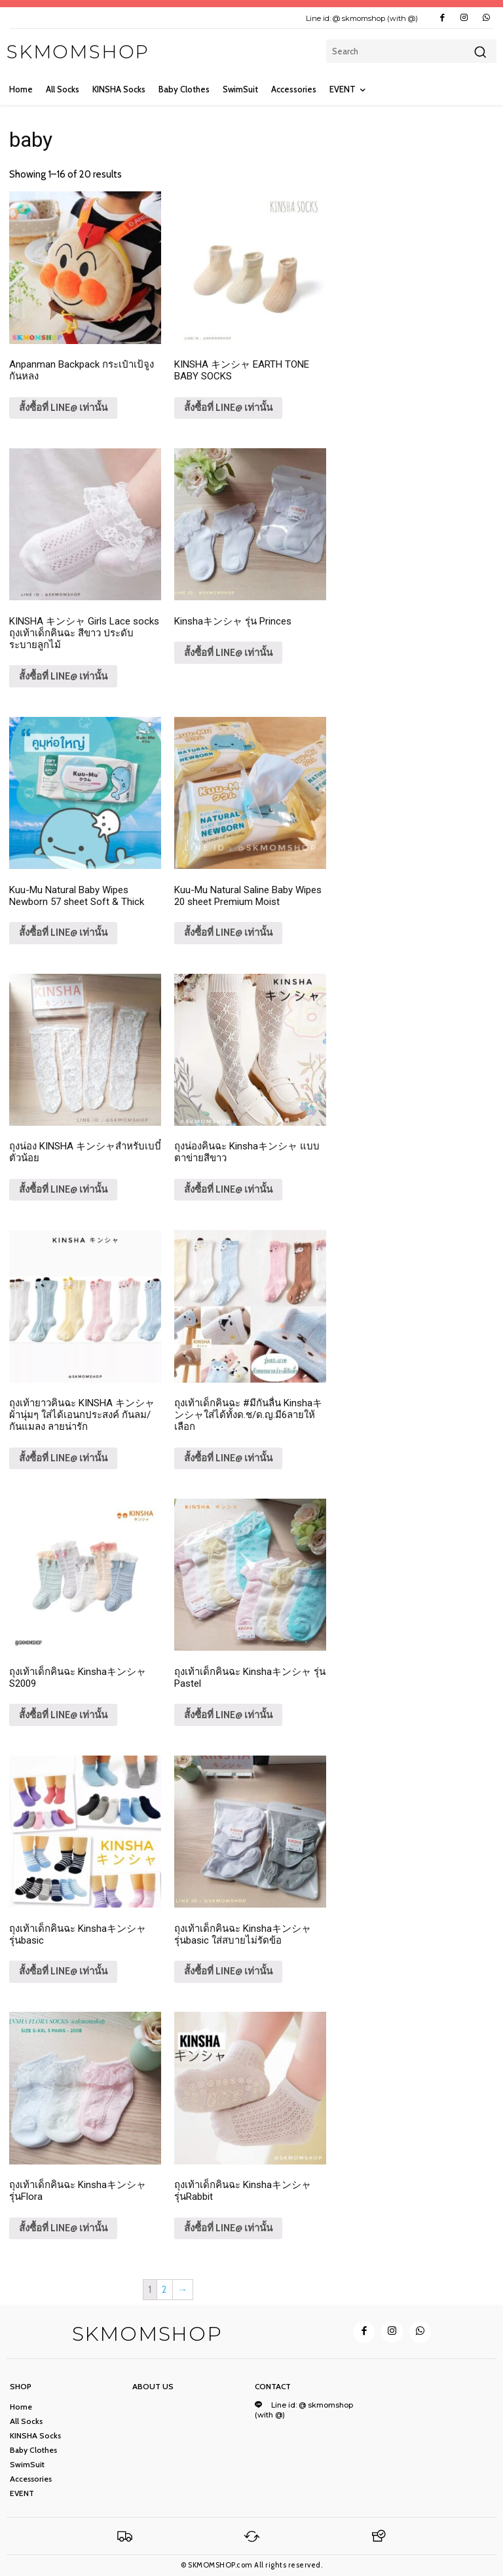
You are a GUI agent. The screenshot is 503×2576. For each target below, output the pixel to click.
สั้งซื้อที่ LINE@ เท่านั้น (63, 407)
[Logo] (125, 2536)
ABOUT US (153, 2386)
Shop (20, 2386)
